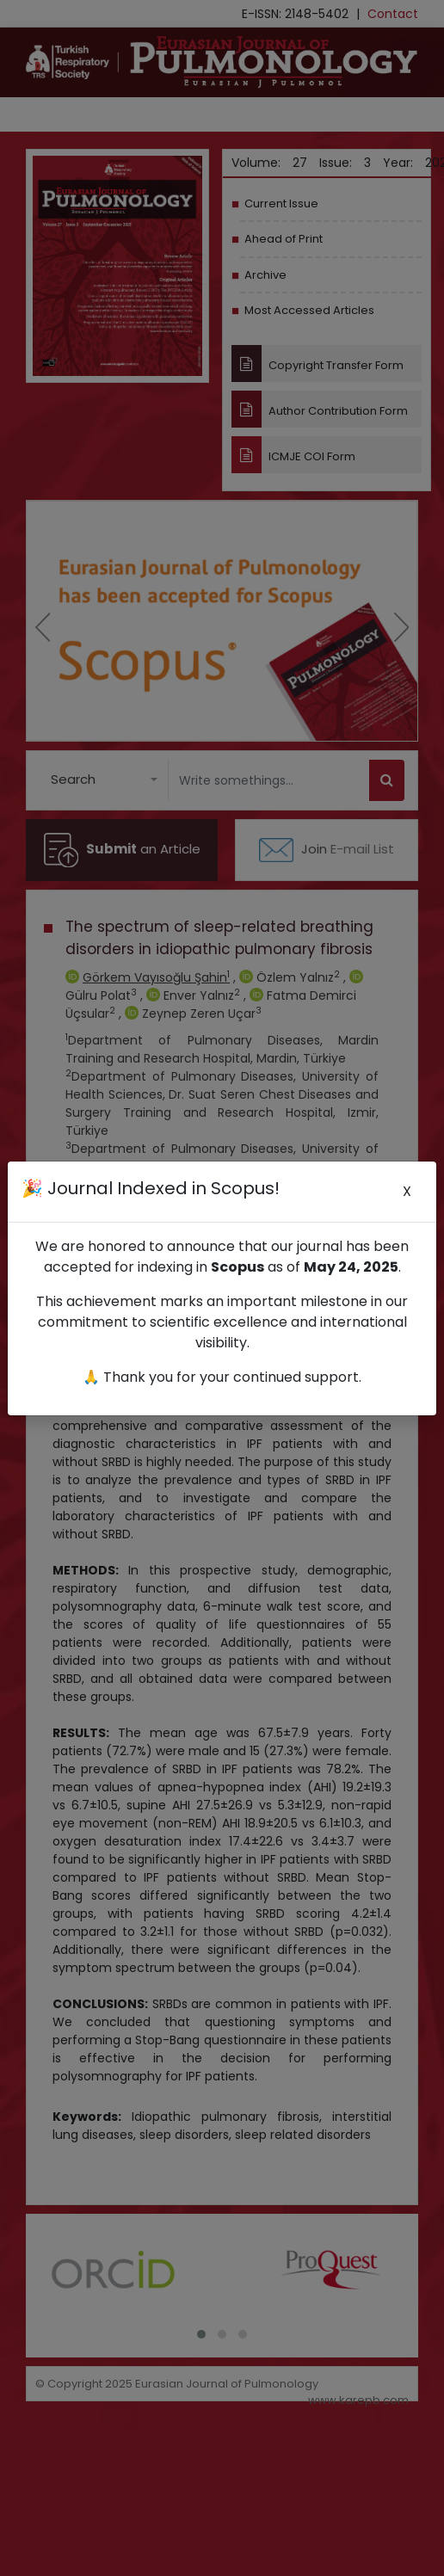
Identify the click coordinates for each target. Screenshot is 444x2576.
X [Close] (407, 1191)
